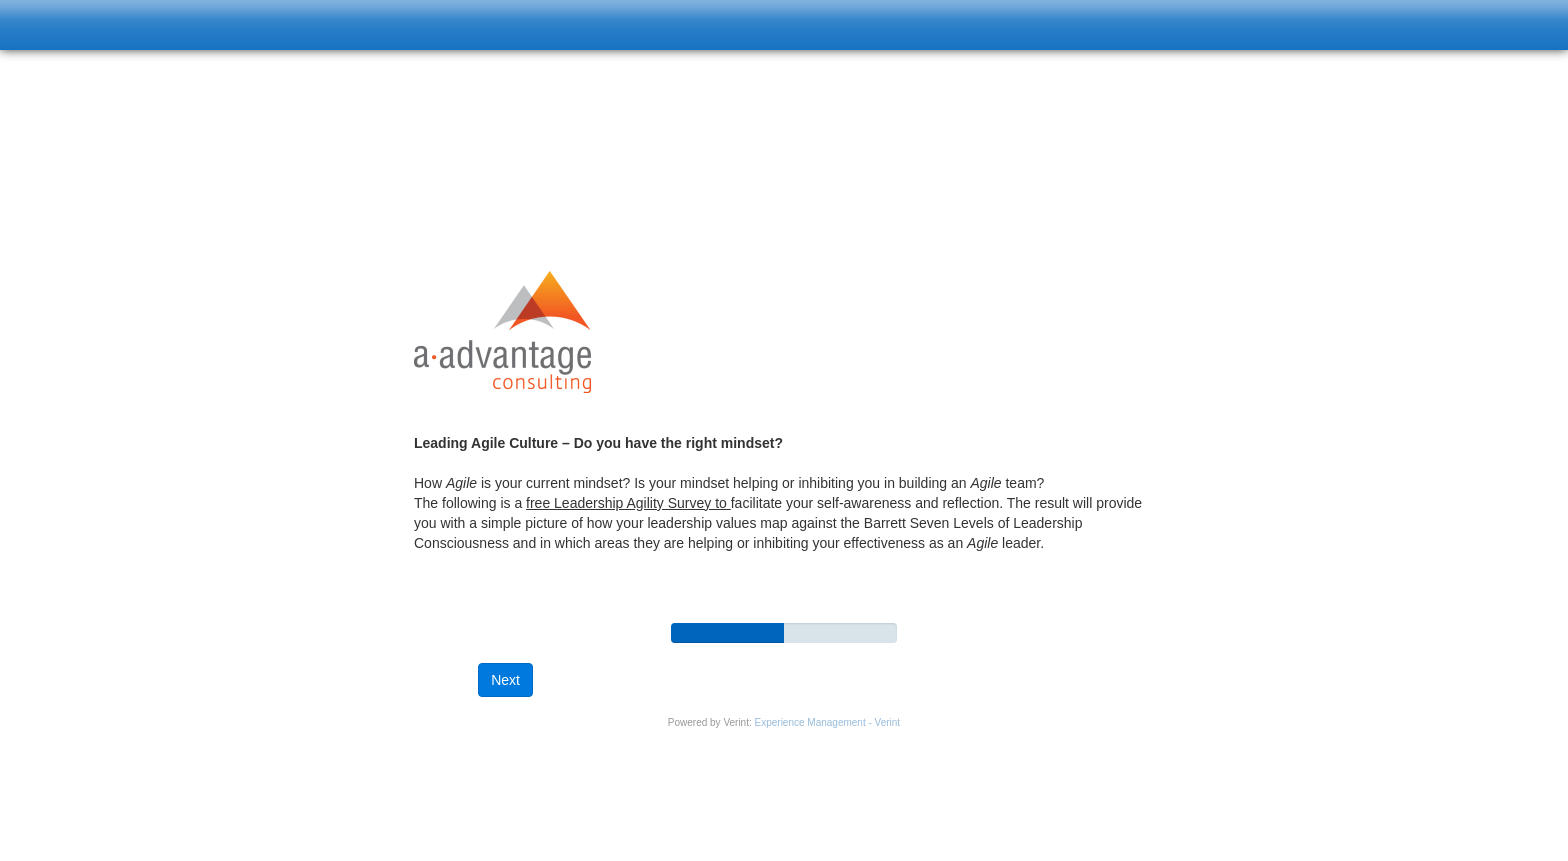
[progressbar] (727, 633)
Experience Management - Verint (828, 722)
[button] (505, 680)
